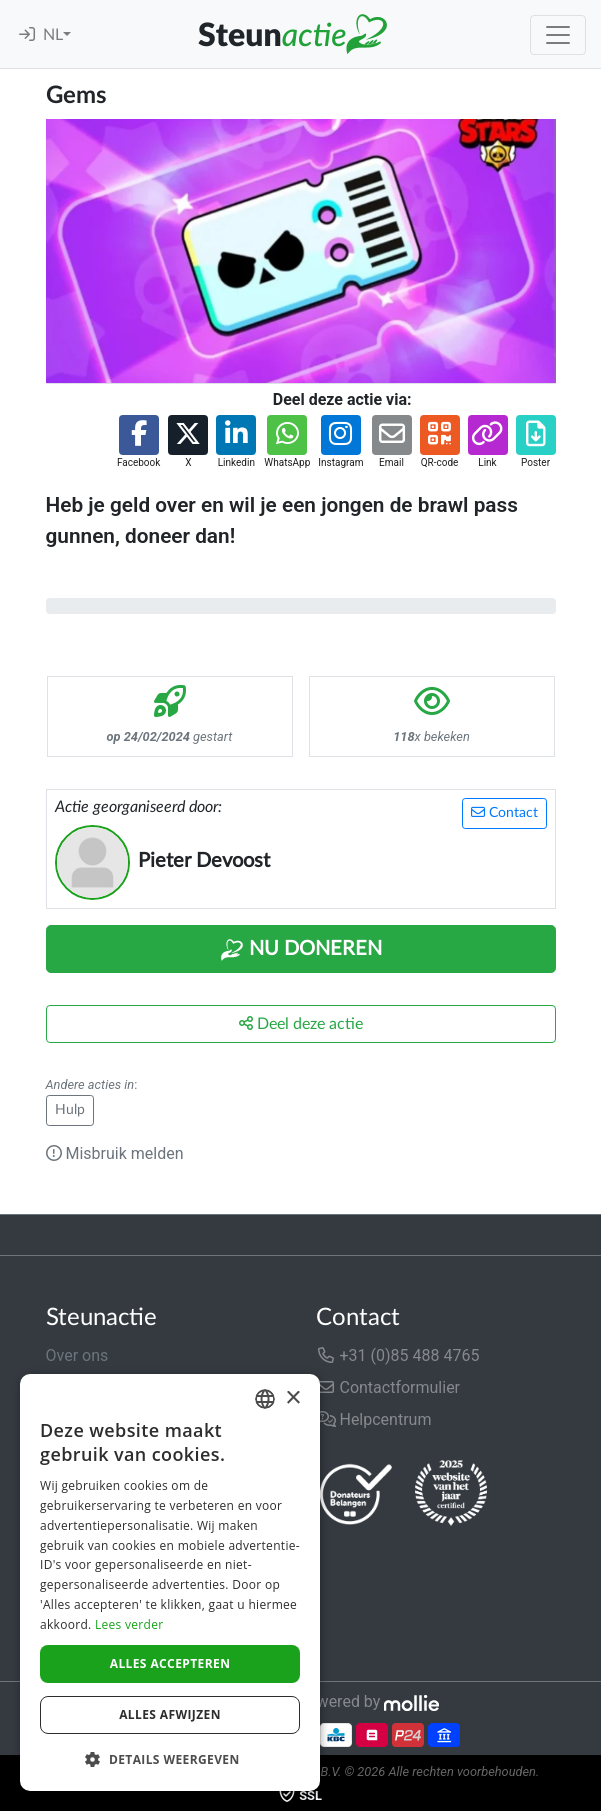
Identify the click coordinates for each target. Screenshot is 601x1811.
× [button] (292, 1398)
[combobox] (265, 1399)
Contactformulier (388, 1387)
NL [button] (53, 35)
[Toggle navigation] (558, 35)
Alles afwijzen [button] (170, 1714)
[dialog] (170, 1582)
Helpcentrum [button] (374, 1419)
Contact (504, 812)
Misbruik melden (115, 1153)
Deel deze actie (301, 1023)
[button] (138, 442)
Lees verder (129, 1624)
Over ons (77, 1355)
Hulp (70, 1110)
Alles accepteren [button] (170, 1663)
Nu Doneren (301, 950)
